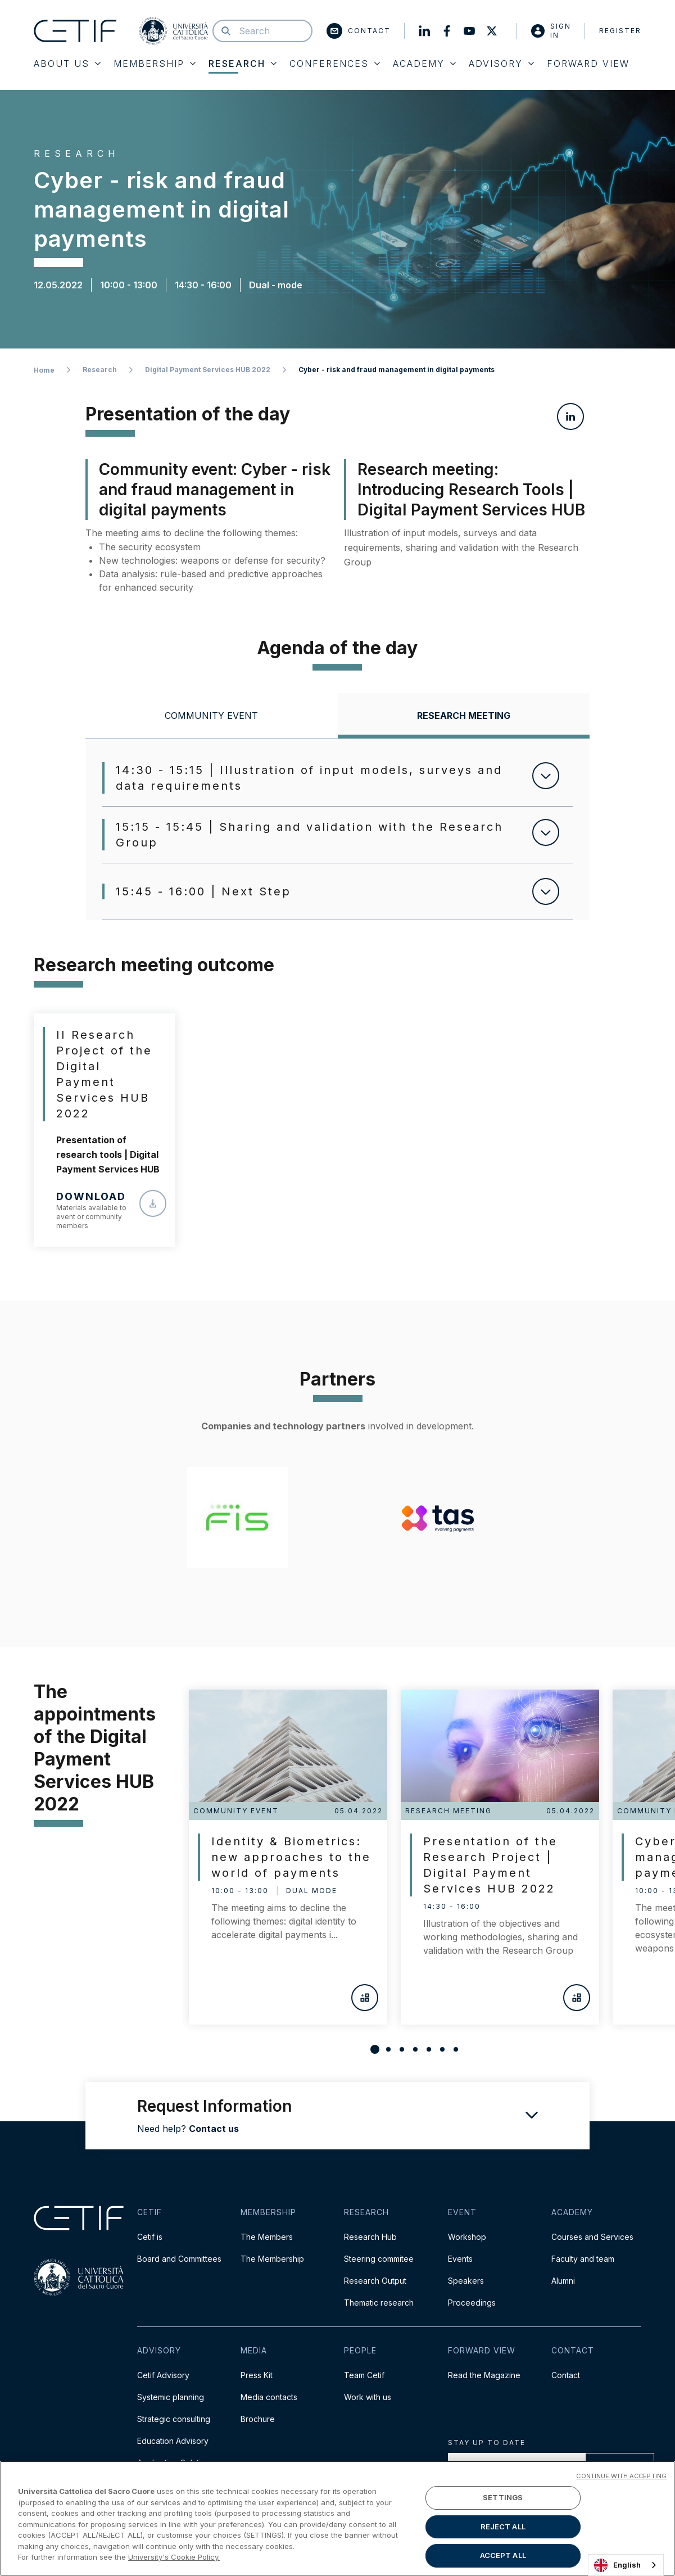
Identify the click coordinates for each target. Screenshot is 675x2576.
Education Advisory (173, 2441)
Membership (155, 63)
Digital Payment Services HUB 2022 (207, 369)
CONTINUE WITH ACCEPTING (621, 2476)
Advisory (501, 63)
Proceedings (472, 2302)
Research (243, 63)
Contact (359, 31)
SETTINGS (503, 2497)
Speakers (466, 2280)
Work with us (367, 2397)
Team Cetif (364, 2375)
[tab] (211, 716)
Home (44, 370)
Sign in (551, 30)
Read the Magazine (484, 2375)
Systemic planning (170, 2397)
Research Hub (370, 2237)
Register (620, 30)
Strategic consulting (173, 2419)
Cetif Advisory (163, 2375)
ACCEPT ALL (503, 2555)
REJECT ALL (503, 2526)
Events (460, 2258)
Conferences (334, 63)
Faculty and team (582, 2258)
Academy (424, 63)
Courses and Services (592, 2237)
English (617, 2565)
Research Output (375, 2280)
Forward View (588, 63)
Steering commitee (379, 2258)
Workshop (467, 2237)
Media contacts (269, 2397)
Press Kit (257, 2375)
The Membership (272, 2258)
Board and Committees (179, 2258)
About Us (67, 63)
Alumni (563, 2280)
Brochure (258, 2419)
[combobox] (626, 2565)
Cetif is (149, 2237)
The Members (267, 2237)
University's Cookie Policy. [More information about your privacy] (174, 2556)
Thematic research (379, 2302)
